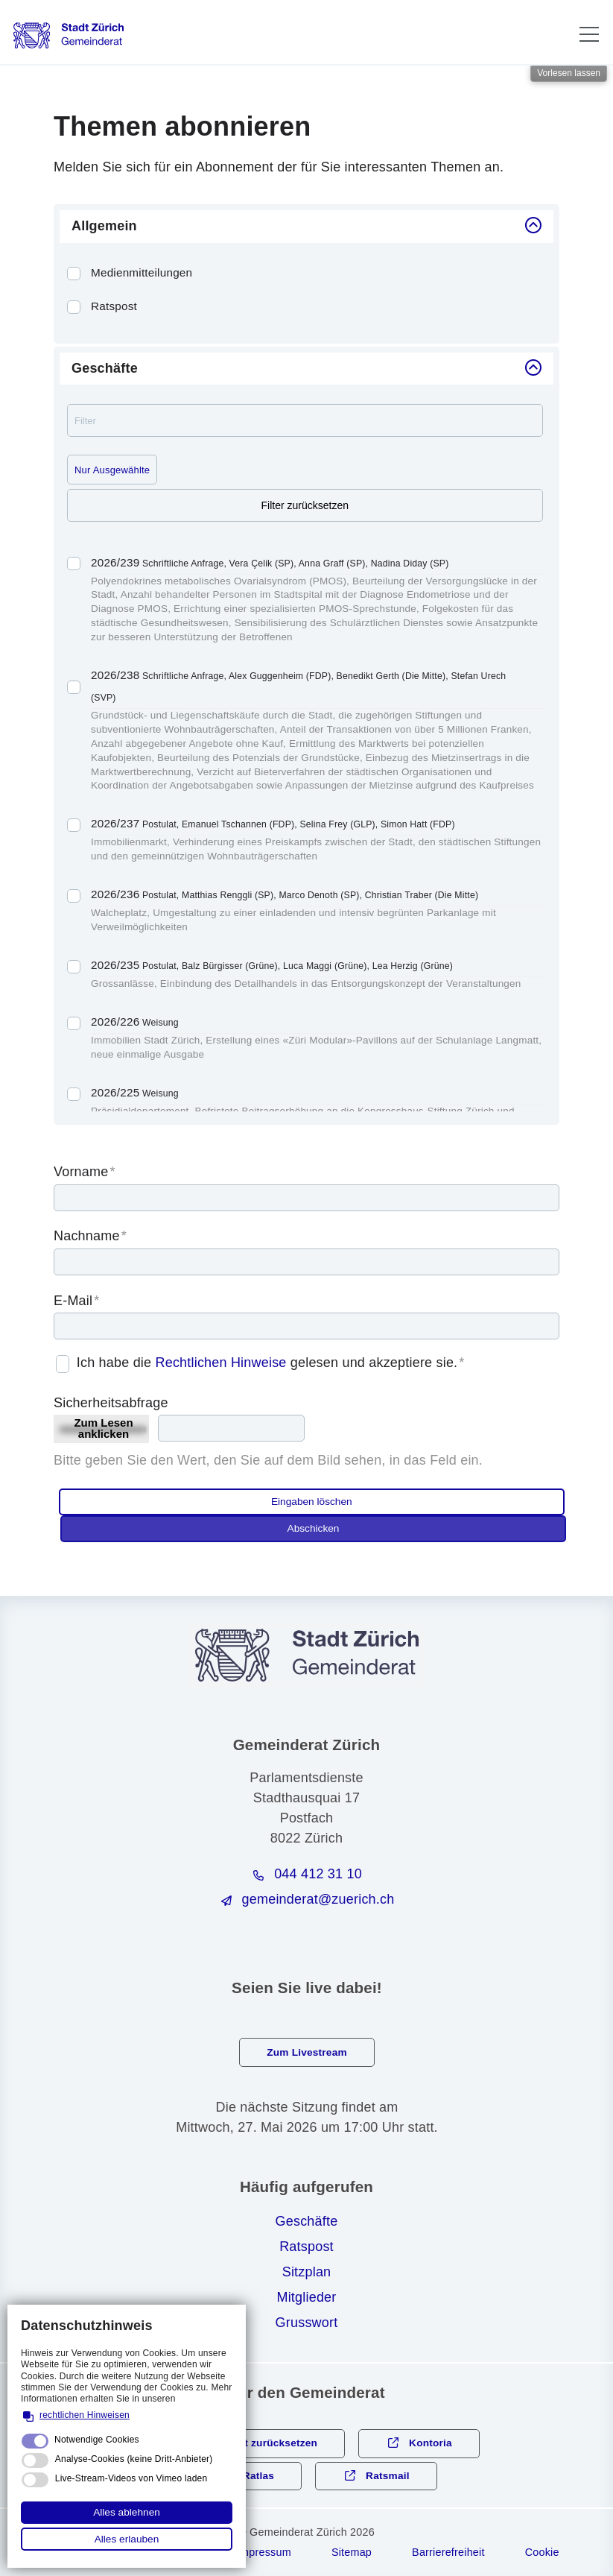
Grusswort (307, 2322)
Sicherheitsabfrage (111, 1402)
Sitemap (351, 2552)
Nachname (90, 1235)
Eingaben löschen (311, 1501)
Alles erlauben (127, 2539)
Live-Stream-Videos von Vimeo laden (131, 2478)
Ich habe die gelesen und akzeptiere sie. (271, 1362)
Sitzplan (306, 2271)
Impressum (264, 2552)
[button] (589, 34)
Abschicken (314, 1528)
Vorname (84, 1171)
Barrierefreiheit (448, 2552)
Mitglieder (306, 2297)
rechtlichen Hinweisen (84, 2415)
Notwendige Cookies (96, 2439)
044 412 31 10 (318, 1873)
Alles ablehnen (126, 2512)
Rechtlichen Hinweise (220, 1362)
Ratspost (306, 2246)
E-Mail (76, 1300)
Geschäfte (307, 2221)
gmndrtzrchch (318, 1899)
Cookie (542, 2552)
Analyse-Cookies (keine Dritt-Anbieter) (134, 2459)
